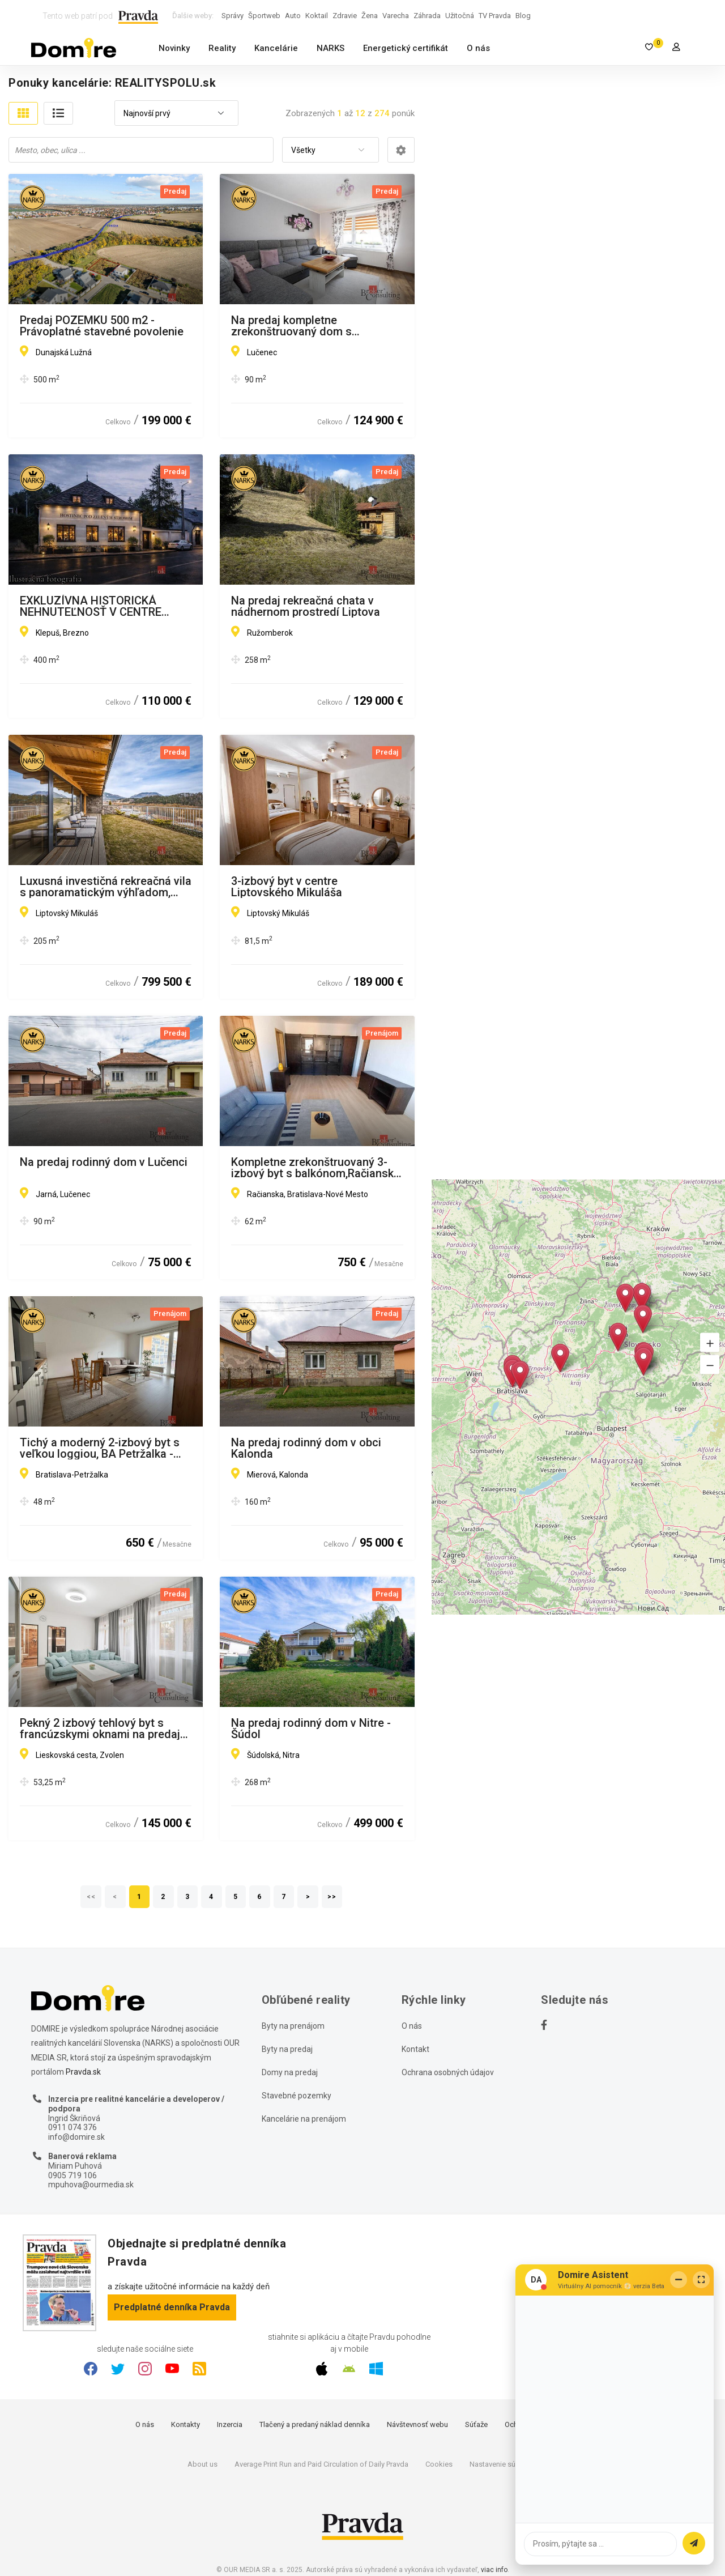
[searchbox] (142, 149)
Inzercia (229, 2424)
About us (202, 2464)
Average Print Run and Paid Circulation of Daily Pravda (321, 2464)
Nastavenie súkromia (504, 2464)
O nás (478, 48)
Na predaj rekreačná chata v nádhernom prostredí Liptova (305, 606)
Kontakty (185, 2424)
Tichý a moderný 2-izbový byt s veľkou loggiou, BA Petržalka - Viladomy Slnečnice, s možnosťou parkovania (100, 1448)
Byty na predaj (287, 2049)
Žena (369, 15)
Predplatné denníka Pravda (172, 2307)
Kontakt (415, 2049)
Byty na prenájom (293, 2025)
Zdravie (344, 15)
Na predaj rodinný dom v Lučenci (103, 1162)
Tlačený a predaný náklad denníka (314, 2424)
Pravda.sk (83, 2071)
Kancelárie (276, 48)
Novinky (174, 48)
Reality (222, 48)
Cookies (439, 2464)
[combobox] (176, 113)
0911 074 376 (72, 2127)
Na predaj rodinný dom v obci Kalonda (306, 1448)
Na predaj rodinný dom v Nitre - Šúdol (311, 1728)
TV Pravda (495, 15)
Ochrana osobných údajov (448, 2072)
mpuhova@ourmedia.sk (91, 2184)
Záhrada (427, 15)
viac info (494, 2570)
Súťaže (476, 2424)
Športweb (264, 15)
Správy (232, 15)
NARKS (330, 48)
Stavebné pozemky (296, 2095)
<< (91, 1897)
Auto (293, 15)
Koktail (316, 15)
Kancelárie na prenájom (304, 2118)
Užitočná (459, 15)
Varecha (395, 15)
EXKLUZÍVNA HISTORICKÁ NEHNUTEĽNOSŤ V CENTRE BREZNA (90, 606)
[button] (709, 1342)
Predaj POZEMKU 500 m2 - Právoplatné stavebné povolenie (102, 325)
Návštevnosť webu (417, 2424)
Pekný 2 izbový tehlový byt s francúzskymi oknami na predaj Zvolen (100, 1728)
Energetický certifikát (405, 48)
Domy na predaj (290, 2072)
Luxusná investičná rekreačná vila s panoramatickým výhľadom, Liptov (105, 886)
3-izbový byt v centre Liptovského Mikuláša (286, 886)
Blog (523, 15)
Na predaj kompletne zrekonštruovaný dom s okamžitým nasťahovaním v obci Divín (313, 325)
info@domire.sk (76, 2136)
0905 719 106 (72, 2175)
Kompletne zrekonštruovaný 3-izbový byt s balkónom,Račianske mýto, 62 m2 (315, 1167)
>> (331, 1897)
